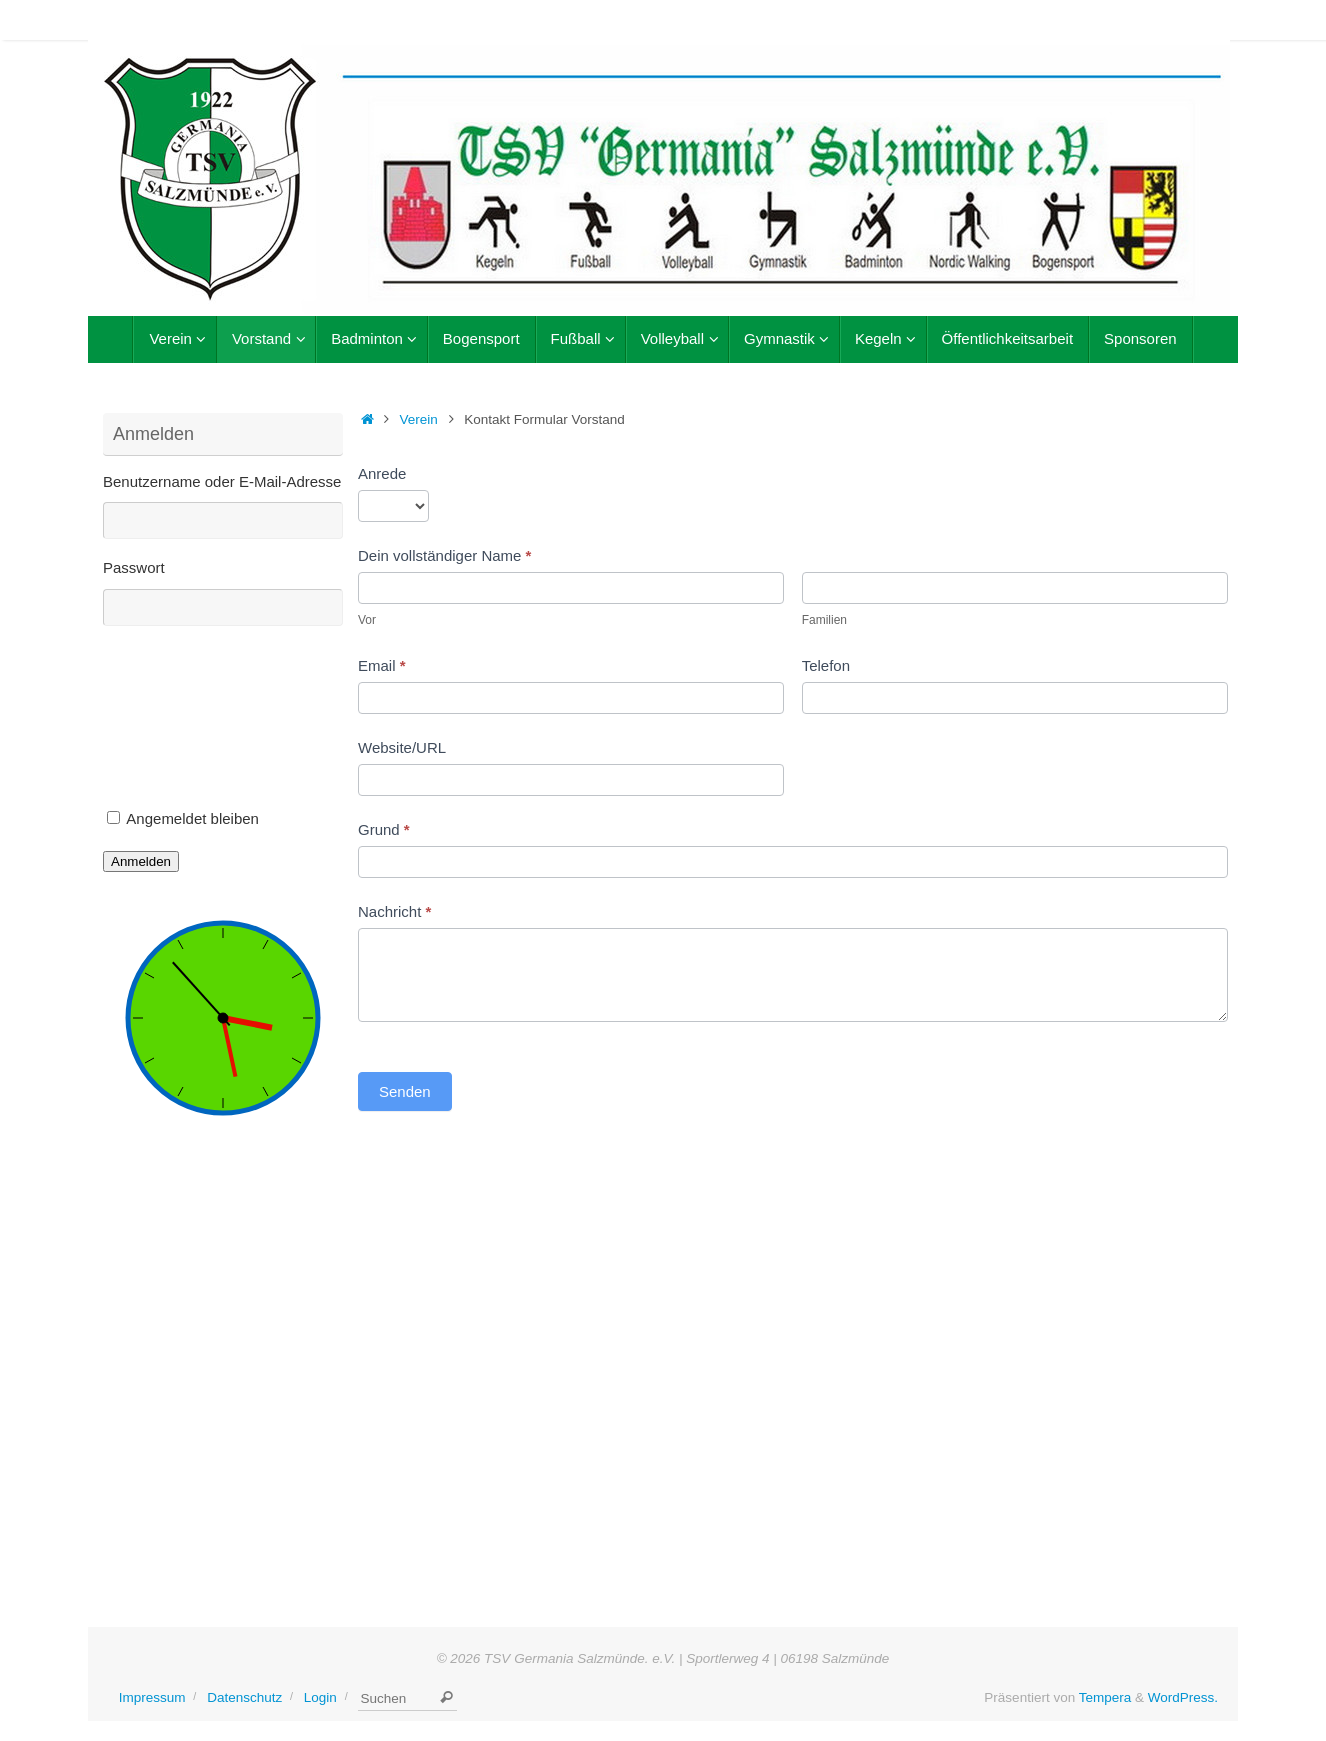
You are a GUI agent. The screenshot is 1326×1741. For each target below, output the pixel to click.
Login (320, 1697)
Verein (419, 419)
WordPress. (1183, 1697)
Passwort (134, 567)
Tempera (1105, 1697)
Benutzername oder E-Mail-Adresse (222, 481)
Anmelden (141, 861)
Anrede (382, 473)
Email (382, 665)
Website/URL (402, 747)
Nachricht (394, 911)
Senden (405, 1091)
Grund (384, 829)
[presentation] (185, 723)
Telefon (826, 665)
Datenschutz (244, 1697)
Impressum (152, 1697)
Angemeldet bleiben (192, 818)
